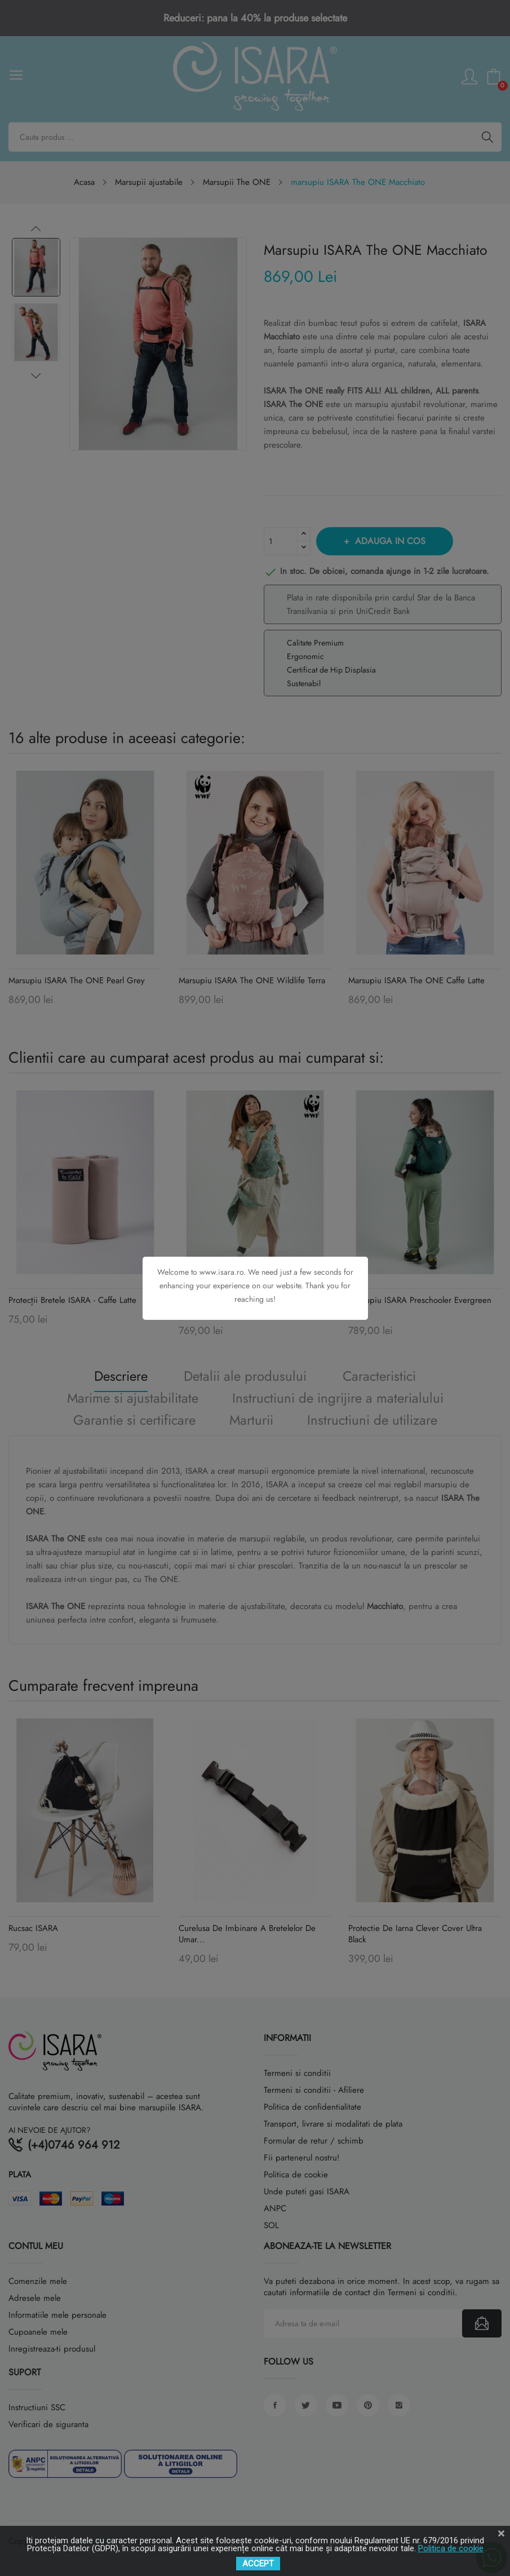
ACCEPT (258, 2564)
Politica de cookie (451, 2548)
